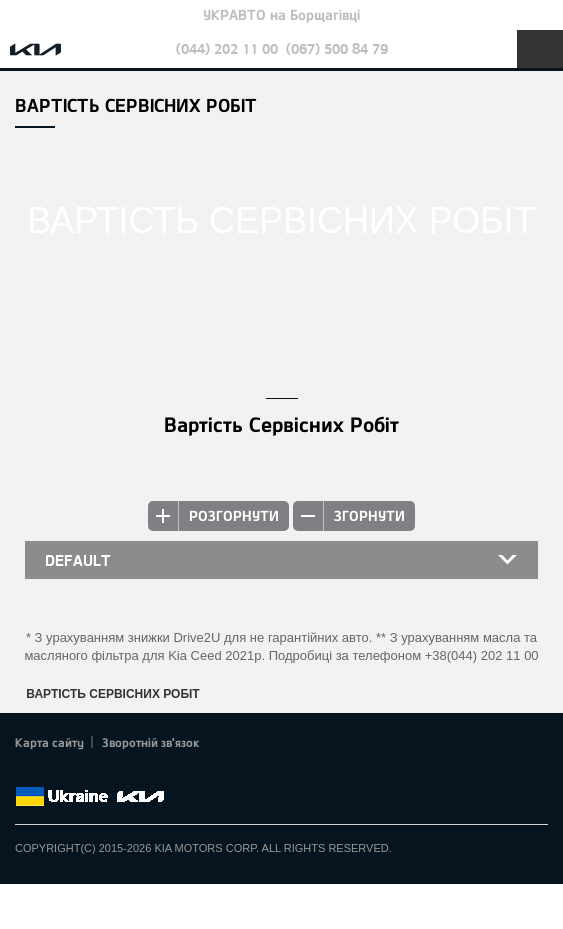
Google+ (82, 773)
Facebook (27, 773)
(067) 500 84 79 (337, 48)
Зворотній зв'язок (151, 742)
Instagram (138, 773)
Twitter (55, 773)
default (78, 560)
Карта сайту (49, 742)
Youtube (110, 773)
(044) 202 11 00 (227, 48)
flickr (165, 773)
